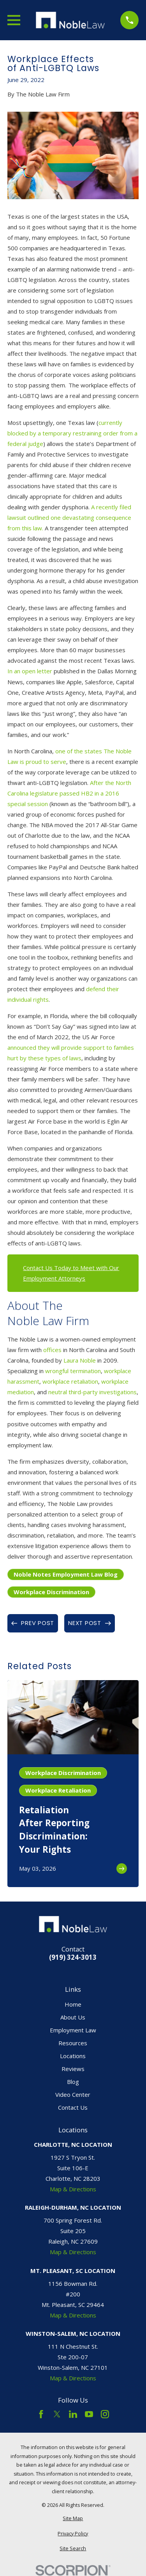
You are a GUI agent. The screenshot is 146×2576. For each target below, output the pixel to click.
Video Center (72, 2094)
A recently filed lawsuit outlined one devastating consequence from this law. (69, 517)
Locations (73, 2056)
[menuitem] (73, 2518)
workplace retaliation (70, 1381)
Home (73, 2004)
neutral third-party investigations (92, 1392)
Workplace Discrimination (51, 1592)
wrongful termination (73, 1371)
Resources (72, 2043)
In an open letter (30, 671)
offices (52, 1350)
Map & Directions (73, 2189)
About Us (72, 2017)
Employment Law (73, 2030)
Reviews (73, 2069)
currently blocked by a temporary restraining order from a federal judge (72, 433)
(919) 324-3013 (73, 1957)
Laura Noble (79, 1360)
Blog (73, 2081)
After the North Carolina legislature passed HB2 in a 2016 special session (69, 793)
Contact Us (73, 2107)
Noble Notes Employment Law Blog (66, 1574)
